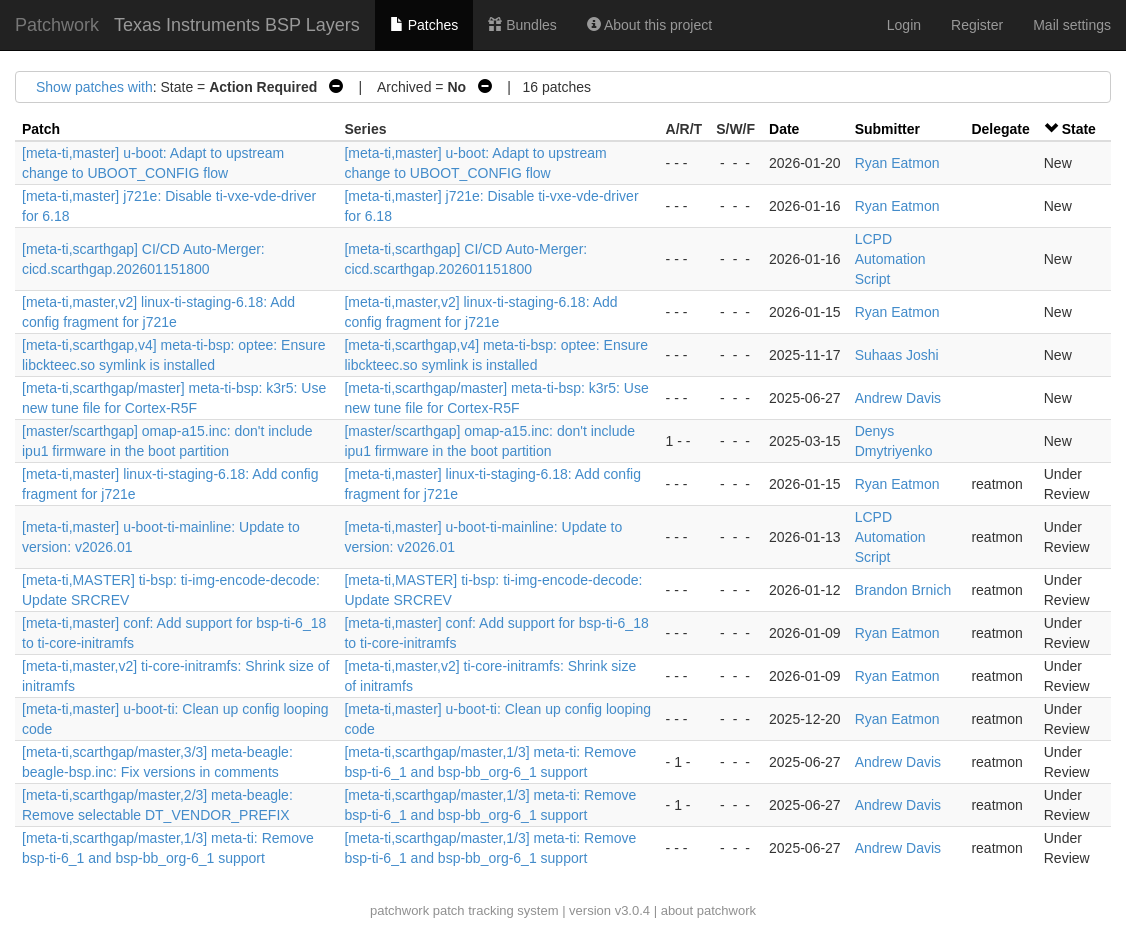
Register (977, 25)
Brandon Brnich (903, 590)
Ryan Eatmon (897, 163)
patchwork (399, 910)
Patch (41, 129)
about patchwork (708, 910)
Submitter (887, 129)
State (1079, 129)
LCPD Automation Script (890, 259)
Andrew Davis (898, 398)
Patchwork (57, 25)
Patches (424, 25)
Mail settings (1072, 25)
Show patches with (94, 87)
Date (784, 129)
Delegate (1000, 129)
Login (904, 25)
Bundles (522, 25)
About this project (649, 25)
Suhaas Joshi (897, 355)
